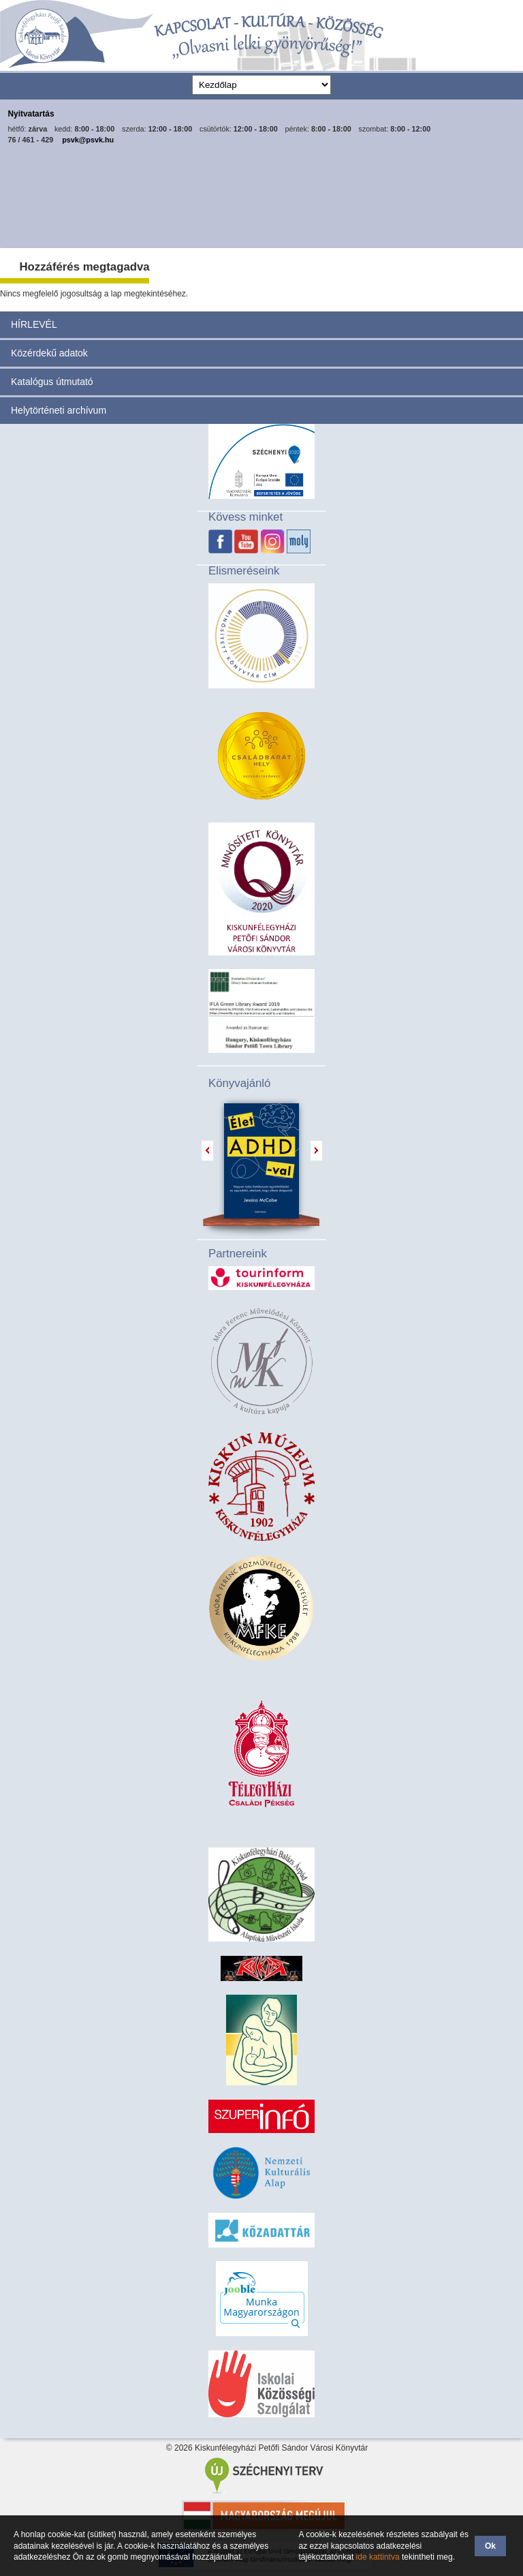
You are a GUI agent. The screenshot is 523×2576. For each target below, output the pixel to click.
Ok (490, 2546)
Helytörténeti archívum (58, 410)
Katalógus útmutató (52, 381)
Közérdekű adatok (49, 353)
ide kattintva (378, 2557)
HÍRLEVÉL (34, 324)
